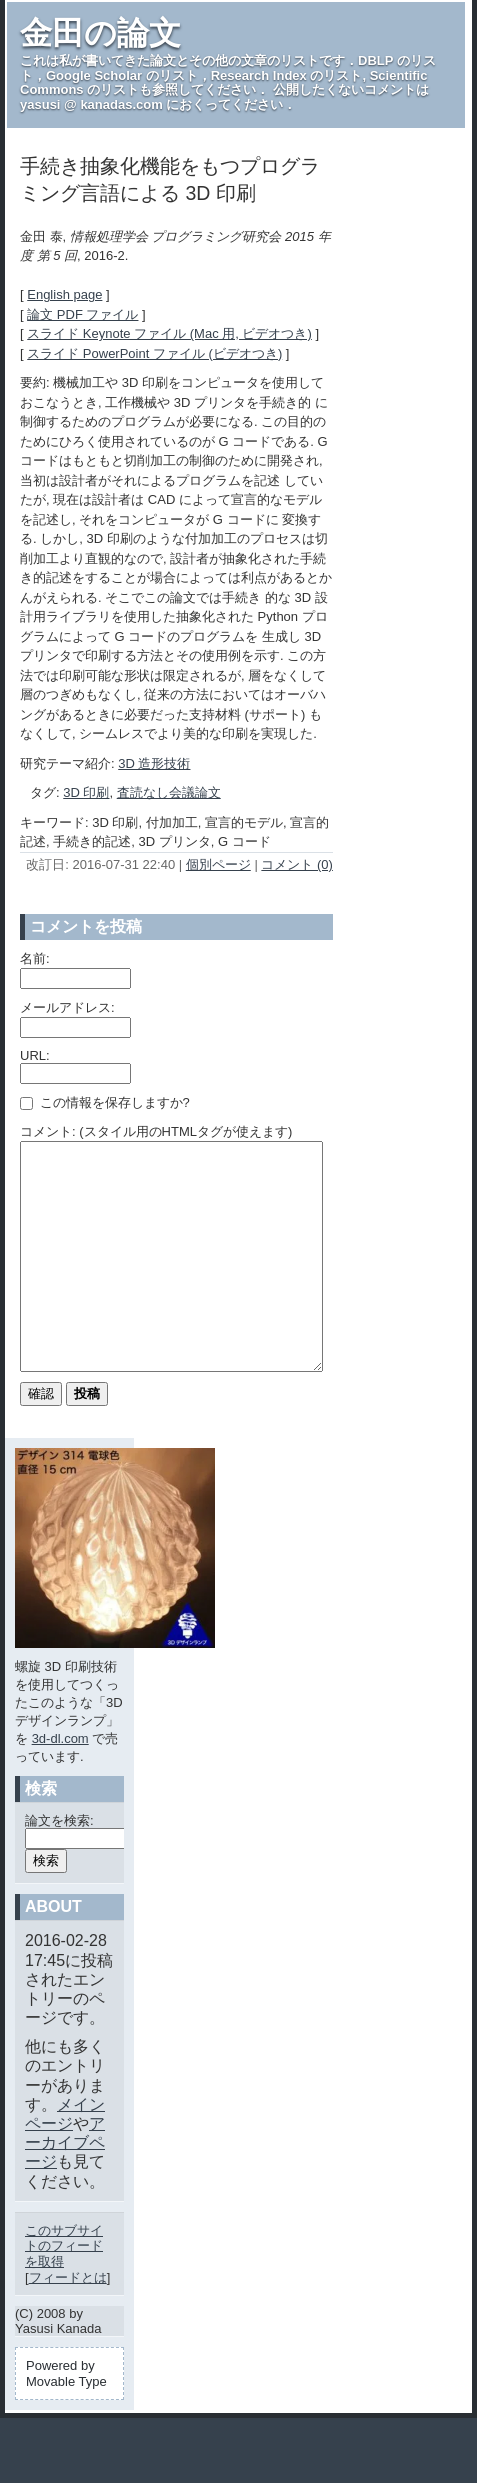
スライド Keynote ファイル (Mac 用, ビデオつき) (169, 333)
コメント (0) (297, 864)
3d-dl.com (60, 1783)
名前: (35, 958)
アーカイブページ (65, 2187)
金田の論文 (100, 33)
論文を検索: (59, 1865)
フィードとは (68, 2322)
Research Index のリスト (287, 75)
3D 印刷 (86, 792)
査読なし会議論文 (169, 792)
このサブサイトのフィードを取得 (64, 2291)
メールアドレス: (67, 1007)
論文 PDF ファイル (82, 314)
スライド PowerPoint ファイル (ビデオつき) (154, 353)
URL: (35, 1055)
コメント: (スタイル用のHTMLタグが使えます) (156, 1131)
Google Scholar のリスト (122, 75)
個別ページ (218, 864)
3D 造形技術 (154, 763)
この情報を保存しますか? (105, 1102)
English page (64, 294)
